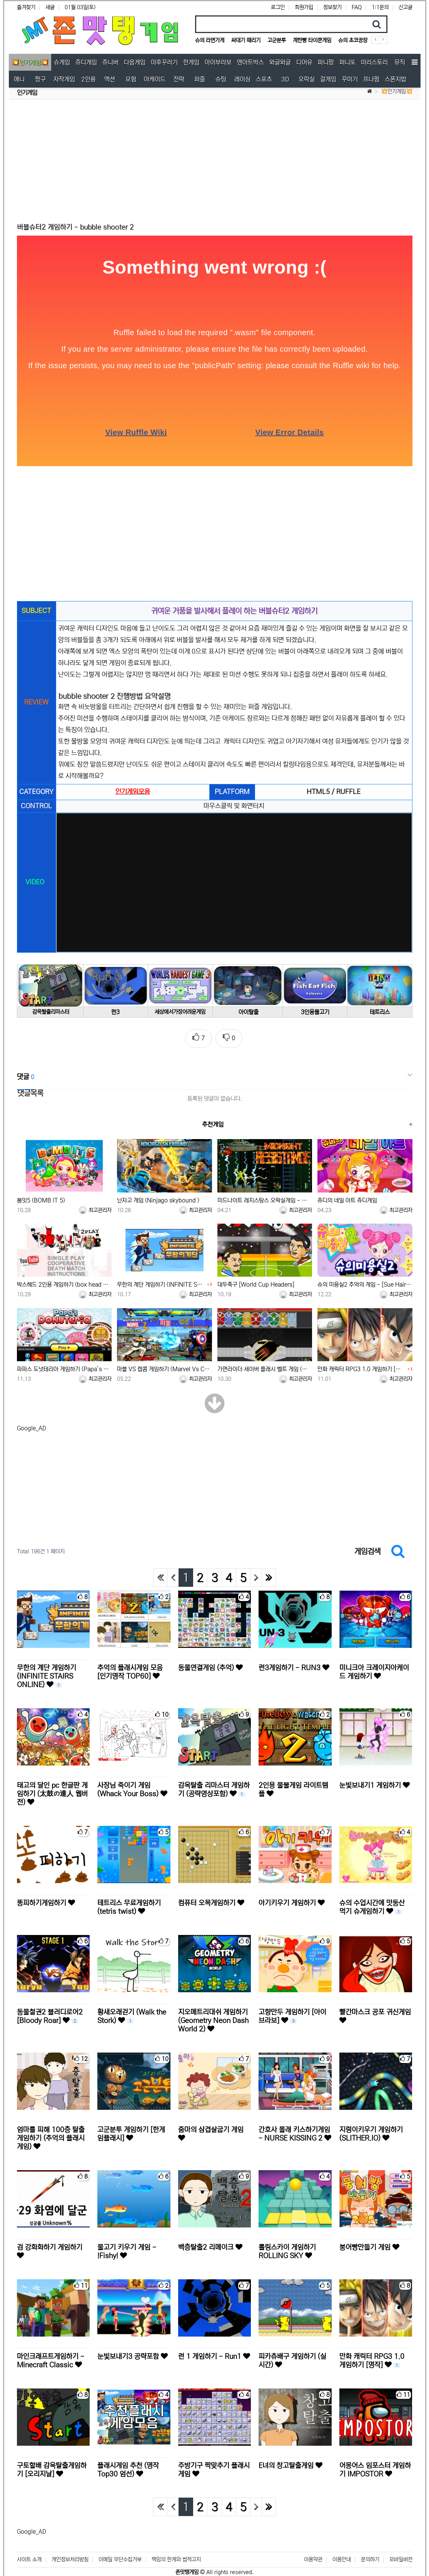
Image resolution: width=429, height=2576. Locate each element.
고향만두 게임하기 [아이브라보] (292, 2013)
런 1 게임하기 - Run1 (214, 2353)
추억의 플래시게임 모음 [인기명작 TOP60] (130, 1669)
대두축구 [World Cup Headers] (255, 1281)
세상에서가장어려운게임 (181, 1008)
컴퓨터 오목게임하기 (211, 1899)
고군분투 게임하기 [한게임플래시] (131, 2131)
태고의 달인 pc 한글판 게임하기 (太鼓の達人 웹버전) (52, 1790)
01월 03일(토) (80, 7)
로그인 (278, 7)
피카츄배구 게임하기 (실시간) (292, 2357)
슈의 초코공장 (352, 40)
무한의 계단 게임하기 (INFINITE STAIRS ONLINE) (161, 1281)
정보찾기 (332, 7)
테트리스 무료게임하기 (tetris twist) (129, 1904)
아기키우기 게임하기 (292, 1899)
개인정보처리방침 (70, 2549)
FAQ (357, 7)
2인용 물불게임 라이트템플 (293, 1786)
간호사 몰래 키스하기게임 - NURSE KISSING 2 (295, 2131)
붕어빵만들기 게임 (369, 2244)
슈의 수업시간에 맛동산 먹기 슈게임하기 (372, 1904)
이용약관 (313, 2549)
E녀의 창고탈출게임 (290, 2462)
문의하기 (370, 2549)
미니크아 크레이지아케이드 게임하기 (374, 1669)
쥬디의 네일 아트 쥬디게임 (347, 1196)
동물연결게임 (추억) (210, 1664)
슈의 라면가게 (209, 40)
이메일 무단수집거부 (120, 2549)
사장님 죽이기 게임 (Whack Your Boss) (132, 1786)
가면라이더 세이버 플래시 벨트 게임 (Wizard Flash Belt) (264, 1365)
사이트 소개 (29, 2549)
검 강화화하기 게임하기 (49, 2247)
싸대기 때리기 (245, 40)
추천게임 (213, 1120)
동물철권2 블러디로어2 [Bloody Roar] (50, 2013)
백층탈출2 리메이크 (210, 2244)
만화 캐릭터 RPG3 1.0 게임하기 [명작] (361, 1365)
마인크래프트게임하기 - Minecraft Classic (50, 2357)
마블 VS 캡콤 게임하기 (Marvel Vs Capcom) (164, 1365)
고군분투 (276, 40)
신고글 (405, 7)
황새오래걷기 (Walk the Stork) (131, 2013)
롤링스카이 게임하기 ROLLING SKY (287, 2248)
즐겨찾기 (26, 7)
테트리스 (379, 1008)
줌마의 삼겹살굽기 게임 (211, 2130)
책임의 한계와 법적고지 (176, 2549)
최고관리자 (95, 1206)
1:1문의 (380, 7)
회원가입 (304, 7)
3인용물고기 (313, 1008)
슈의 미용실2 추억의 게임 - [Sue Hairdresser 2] (364, 1281)
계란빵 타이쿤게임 (312, 40)
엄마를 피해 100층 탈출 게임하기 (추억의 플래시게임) (51, 2135)
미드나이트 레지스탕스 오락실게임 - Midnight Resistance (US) (264, 1196)
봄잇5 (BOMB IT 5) (41, 1196)
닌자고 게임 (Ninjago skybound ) (158, 1196)
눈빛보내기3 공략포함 (132, 2353)
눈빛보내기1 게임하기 (374, 1782)
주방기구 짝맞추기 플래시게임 (214, 2466)
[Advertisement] (214, 161)
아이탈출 (247, 1008)
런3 (116, 1008)
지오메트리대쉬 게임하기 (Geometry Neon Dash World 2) (213, 2017)
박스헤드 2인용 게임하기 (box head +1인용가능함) (64, 1281)
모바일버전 (400, 2549)
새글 (50, 7)
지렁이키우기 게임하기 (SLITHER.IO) (371, 2131)
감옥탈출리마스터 (50, 1008)
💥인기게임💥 (396, 91)
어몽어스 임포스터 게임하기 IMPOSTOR (375, 2466)
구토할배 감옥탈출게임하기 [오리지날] (52, 2466)
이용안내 (341, 2549)
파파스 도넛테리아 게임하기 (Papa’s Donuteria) (64, 1365)
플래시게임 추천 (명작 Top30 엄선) (128, 2466)
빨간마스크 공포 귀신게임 (375, 2012)
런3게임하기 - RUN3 (294, 1664)
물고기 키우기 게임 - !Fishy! (126, 2248)
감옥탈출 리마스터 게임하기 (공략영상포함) (214, 1786)
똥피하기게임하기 (46, 1899)
